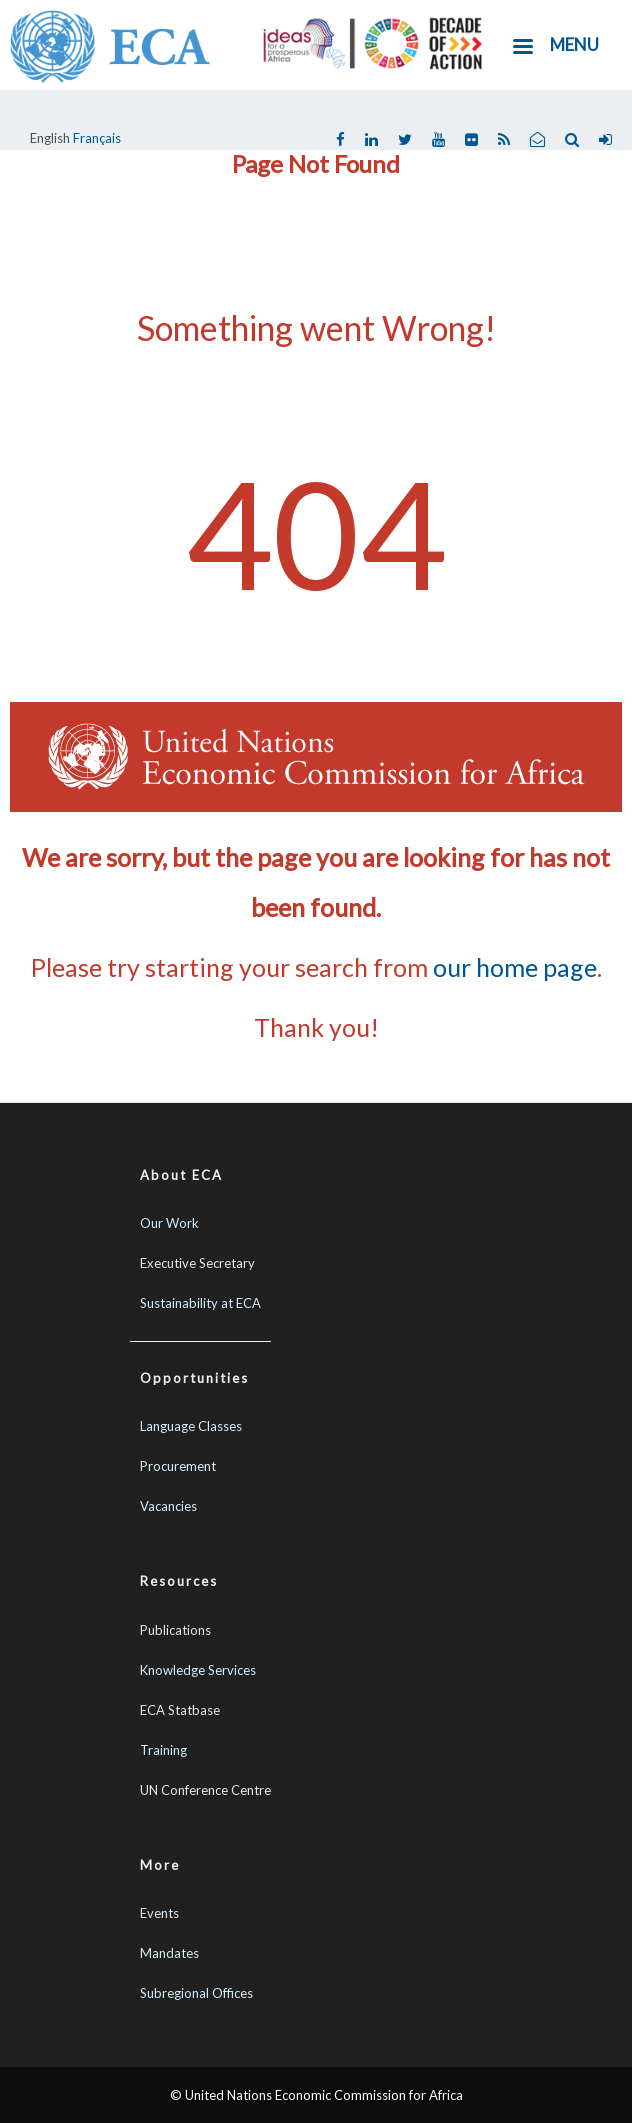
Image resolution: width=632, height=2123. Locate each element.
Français (97, 138)
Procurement (178, 1466)
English (50, 138)
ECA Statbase (180, 1710)
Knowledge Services (198, 1670)
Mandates (169, 1953)
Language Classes (191, 1426)
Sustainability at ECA (200, 1303)
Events (159, 1913)
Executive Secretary (197, 1263)
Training (163, 1750)
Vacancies (168, 1506)
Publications (175, 1630)
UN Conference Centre (205, 1790)
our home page (515, 967)
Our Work (169, 1223)
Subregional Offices (196, 1993)
